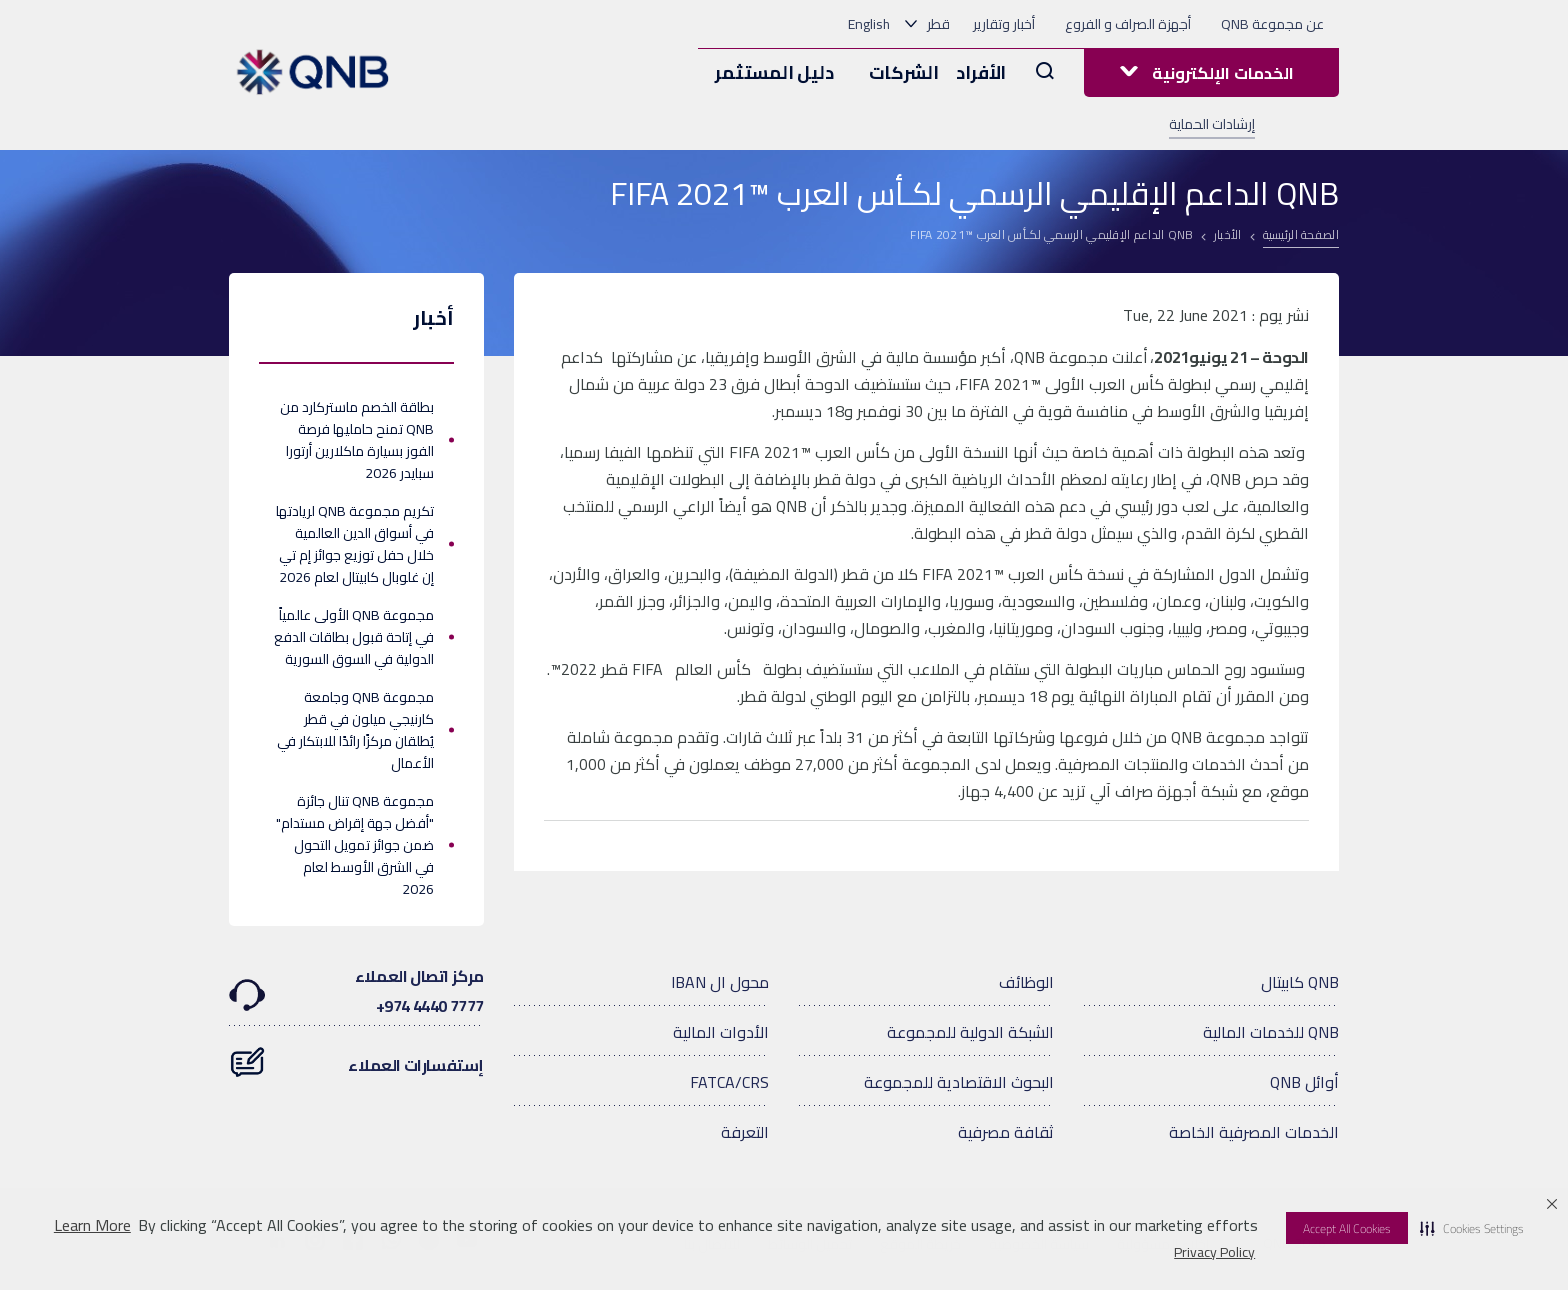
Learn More (92, 1225)
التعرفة (745, 1132)
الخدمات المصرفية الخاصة (1254, 1132)
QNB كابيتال (1300, 982)
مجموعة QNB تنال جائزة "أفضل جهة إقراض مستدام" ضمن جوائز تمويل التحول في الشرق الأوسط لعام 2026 (355, 845)
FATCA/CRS (729, 1082)
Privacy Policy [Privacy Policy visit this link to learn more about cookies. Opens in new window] (1214, 1252)
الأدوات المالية (721, 1032)
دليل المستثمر (774, 72)
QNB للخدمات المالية (1271, 1032)
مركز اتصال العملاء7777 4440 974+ (356, 991)
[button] (1472, 1228)
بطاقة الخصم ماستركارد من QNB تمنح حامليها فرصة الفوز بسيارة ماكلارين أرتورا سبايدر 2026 (357, 440)
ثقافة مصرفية (1006, 1132)
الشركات (904, 72)
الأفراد (981, 72)
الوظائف (1026, 982)
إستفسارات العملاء (356, 1055)
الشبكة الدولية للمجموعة (970, 1032)
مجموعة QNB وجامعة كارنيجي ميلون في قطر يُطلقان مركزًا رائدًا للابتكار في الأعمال (355, 730)
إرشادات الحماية (1212, 124)
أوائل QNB (1304, 1082)
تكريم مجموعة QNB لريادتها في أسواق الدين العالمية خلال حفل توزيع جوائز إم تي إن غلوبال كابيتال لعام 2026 (355, 544)
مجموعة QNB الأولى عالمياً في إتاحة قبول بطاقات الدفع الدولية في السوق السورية (354, 637)
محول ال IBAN (720, 982)
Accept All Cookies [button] (1347, 1228)
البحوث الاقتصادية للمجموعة (959, 1082)
